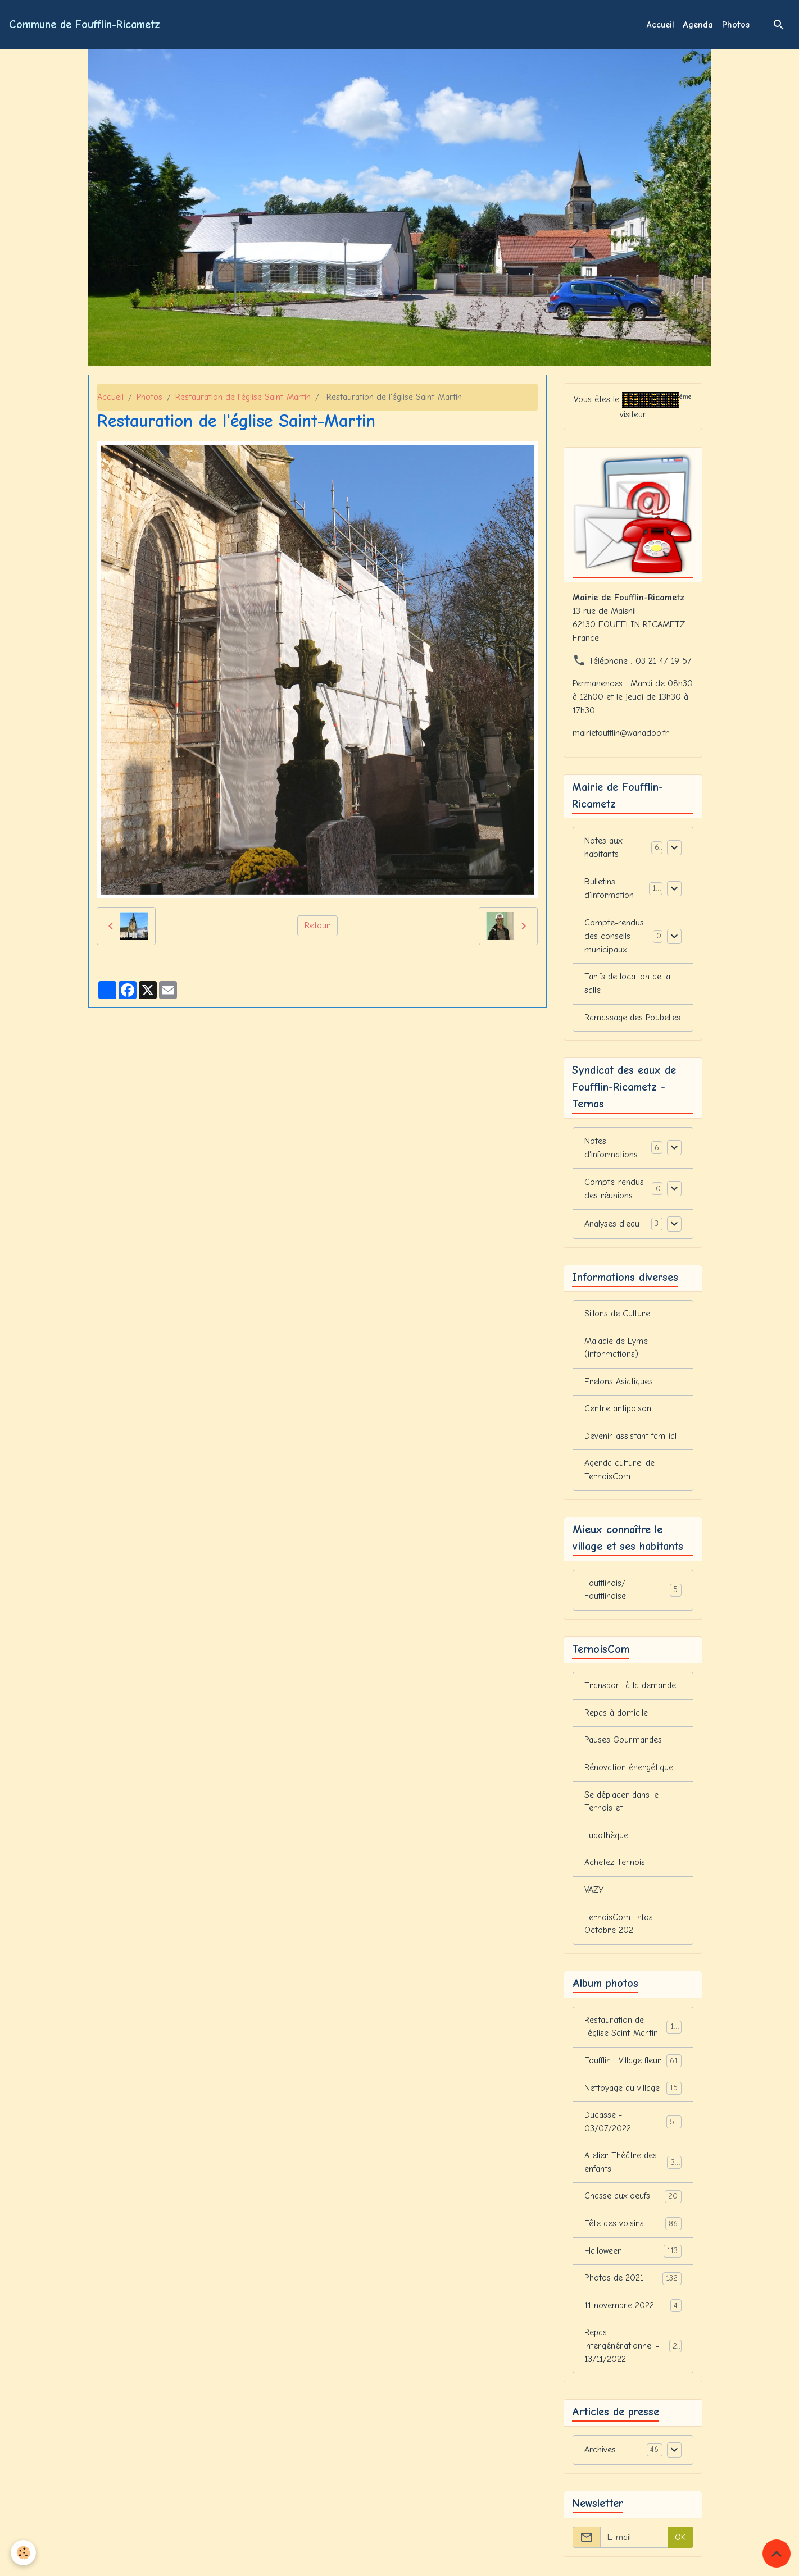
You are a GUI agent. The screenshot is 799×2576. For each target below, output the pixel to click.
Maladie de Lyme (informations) (616, 1350)
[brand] (84, 24)
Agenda (698, 25)
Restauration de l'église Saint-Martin (243, 397)
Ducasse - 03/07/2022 (633, 2130)
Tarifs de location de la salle (627, 984)
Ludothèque (606, 1841)
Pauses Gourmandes (623, 1745)
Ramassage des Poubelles (632, 1019)
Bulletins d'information (609, 889)
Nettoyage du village (633, 2096)
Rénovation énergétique (628, 1773)
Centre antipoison (617, 1412)
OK (680, 2548)
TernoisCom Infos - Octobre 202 (621, 1931)
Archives (600, 2461)
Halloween (633, 2260)
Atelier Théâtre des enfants (633, 2171)
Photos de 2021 (633, 2288)
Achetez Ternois (614, 1869)
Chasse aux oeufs (633, 2205)
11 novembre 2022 (633, 2315)
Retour (317, 926)
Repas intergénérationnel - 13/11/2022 (633, 2356)
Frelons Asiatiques (618, 1384)
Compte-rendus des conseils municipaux (614, 936)
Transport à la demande (630, 1690)
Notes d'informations (611, 1149)
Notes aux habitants (603, 848)
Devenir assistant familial (630, 1439)
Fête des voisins (633, 2233)
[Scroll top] (776, 2553)
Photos (736, 25)
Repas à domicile (616, 1718)
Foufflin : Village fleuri (633, 2068)
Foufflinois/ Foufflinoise (633, 1594)
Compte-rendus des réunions (614, 1190)
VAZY (594, 1896)
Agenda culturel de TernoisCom (619, 1473)
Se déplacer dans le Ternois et (622, 1807)
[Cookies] (24, 2552)
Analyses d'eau (611, 1225)
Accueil (660, 25)
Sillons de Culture (617, 1316)
